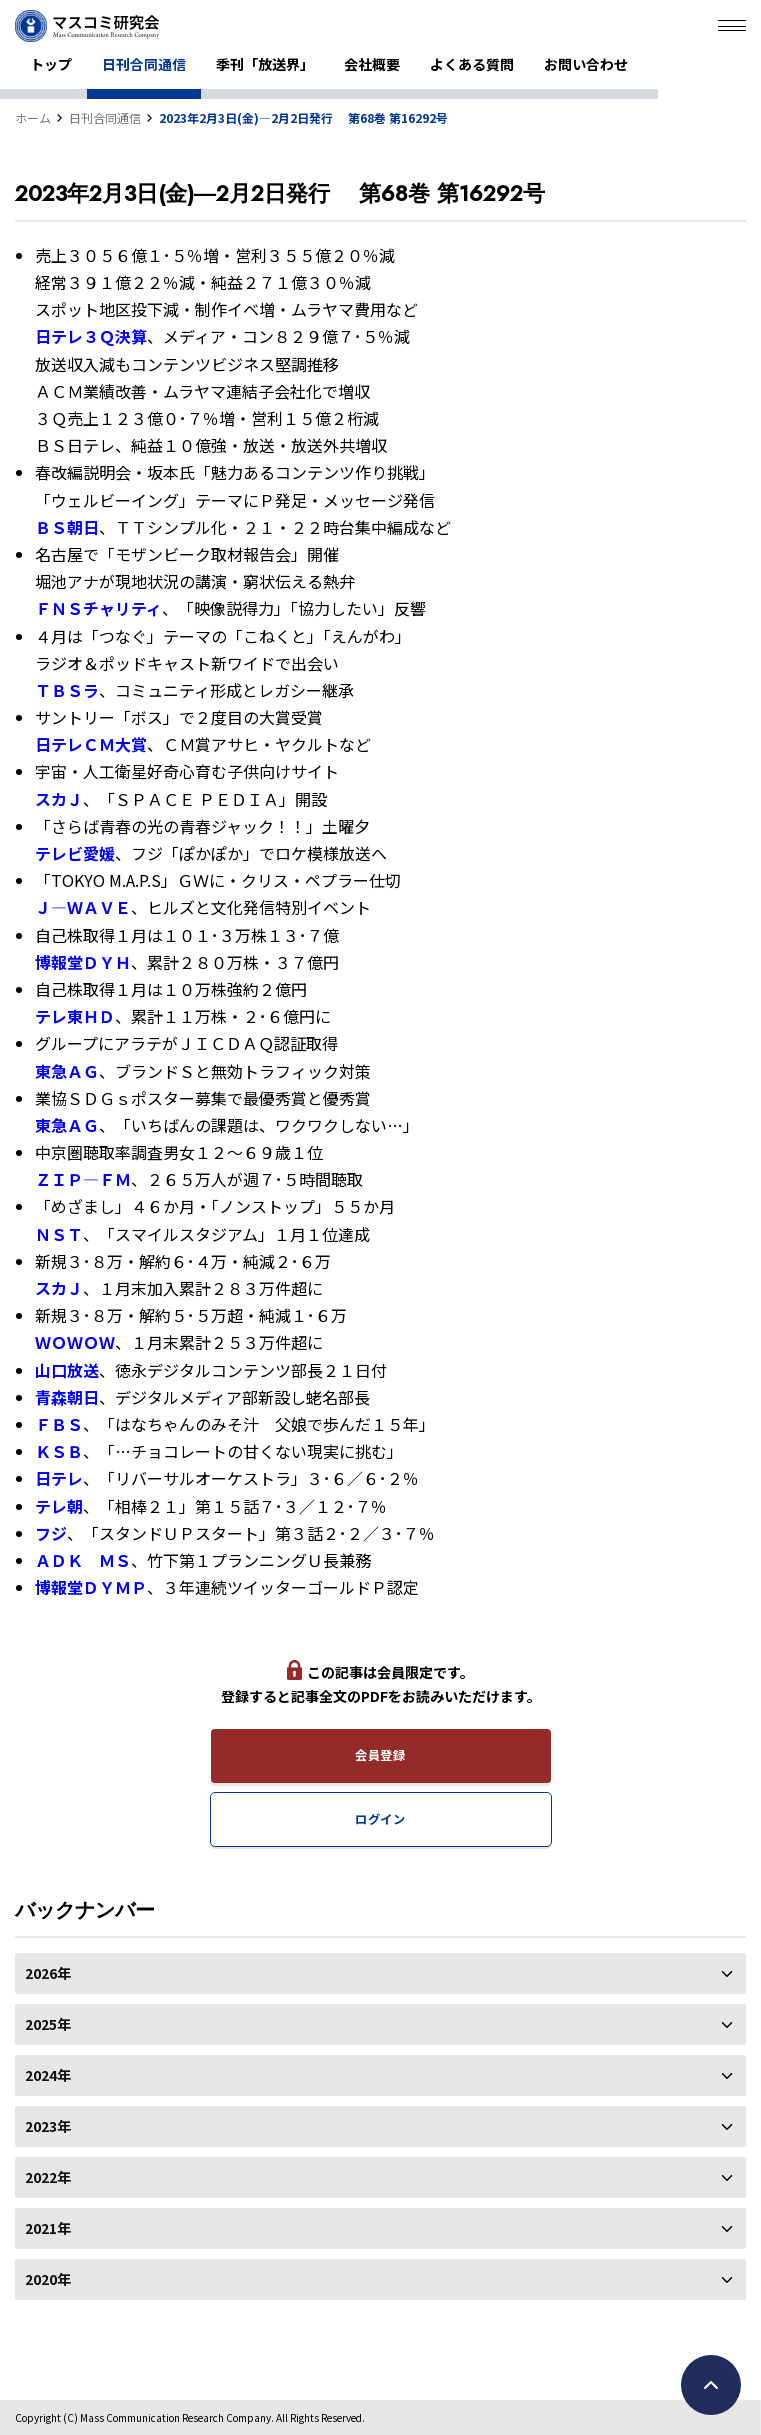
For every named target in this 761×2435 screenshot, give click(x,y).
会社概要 (372, 64)
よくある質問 (472, 64)
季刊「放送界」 (265, 64)
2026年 (380, 1973)
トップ (51, 64)
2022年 (380, 2177)
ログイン (380, 1819)
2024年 (380, 2075)
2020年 (380, 2279)
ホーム (33, 117)
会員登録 (380, 1755)
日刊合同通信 (144, 64)
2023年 (380, 2126)
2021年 (380, 2228)
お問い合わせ (586, 64)
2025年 (380, 2024)
